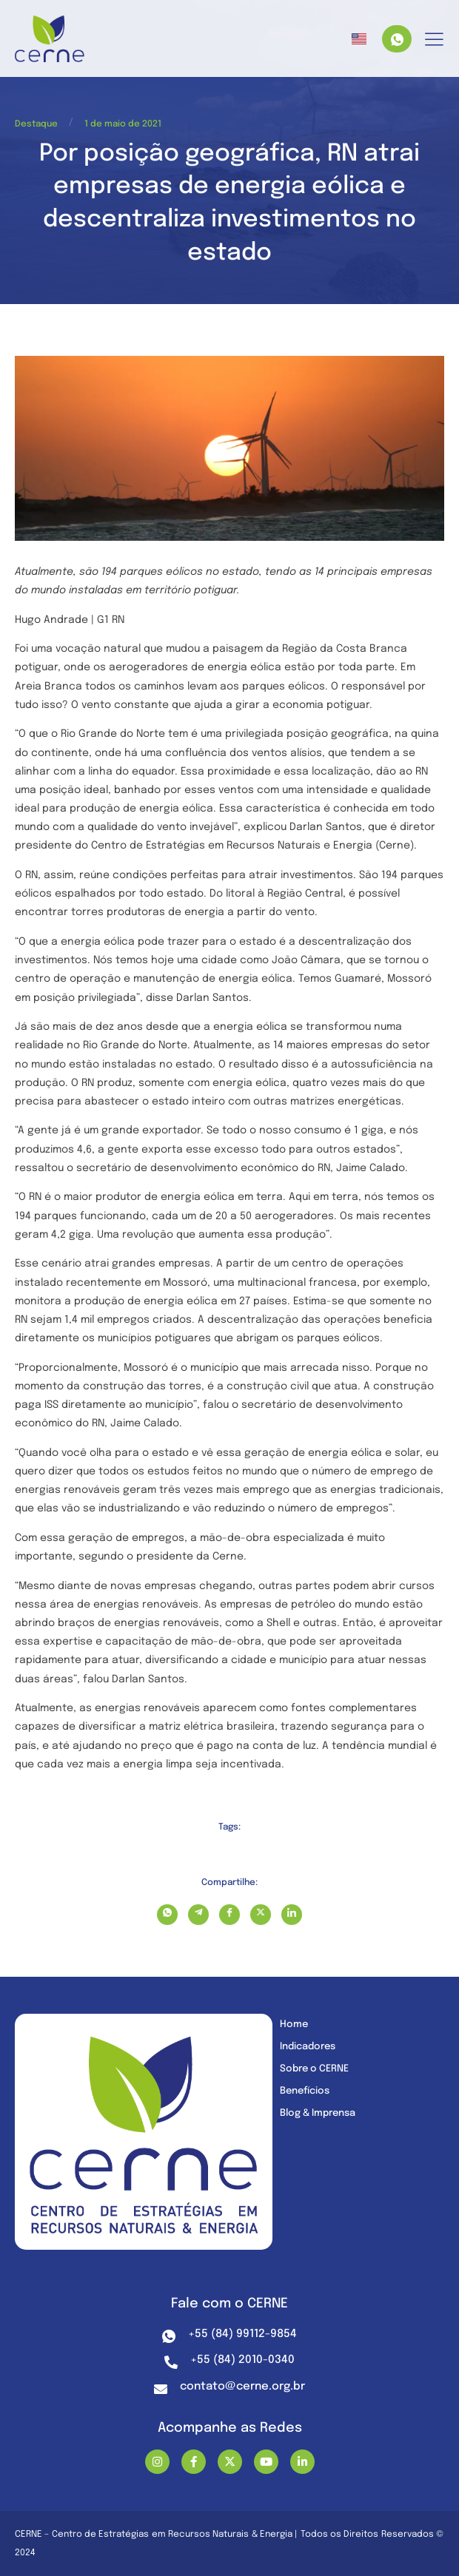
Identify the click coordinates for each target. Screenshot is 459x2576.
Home (294, 2024)
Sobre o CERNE (314, 2069)
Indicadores (307, 2046)
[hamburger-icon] (434, 40)
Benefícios (304, 2091)
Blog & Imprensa (317, 2113)
